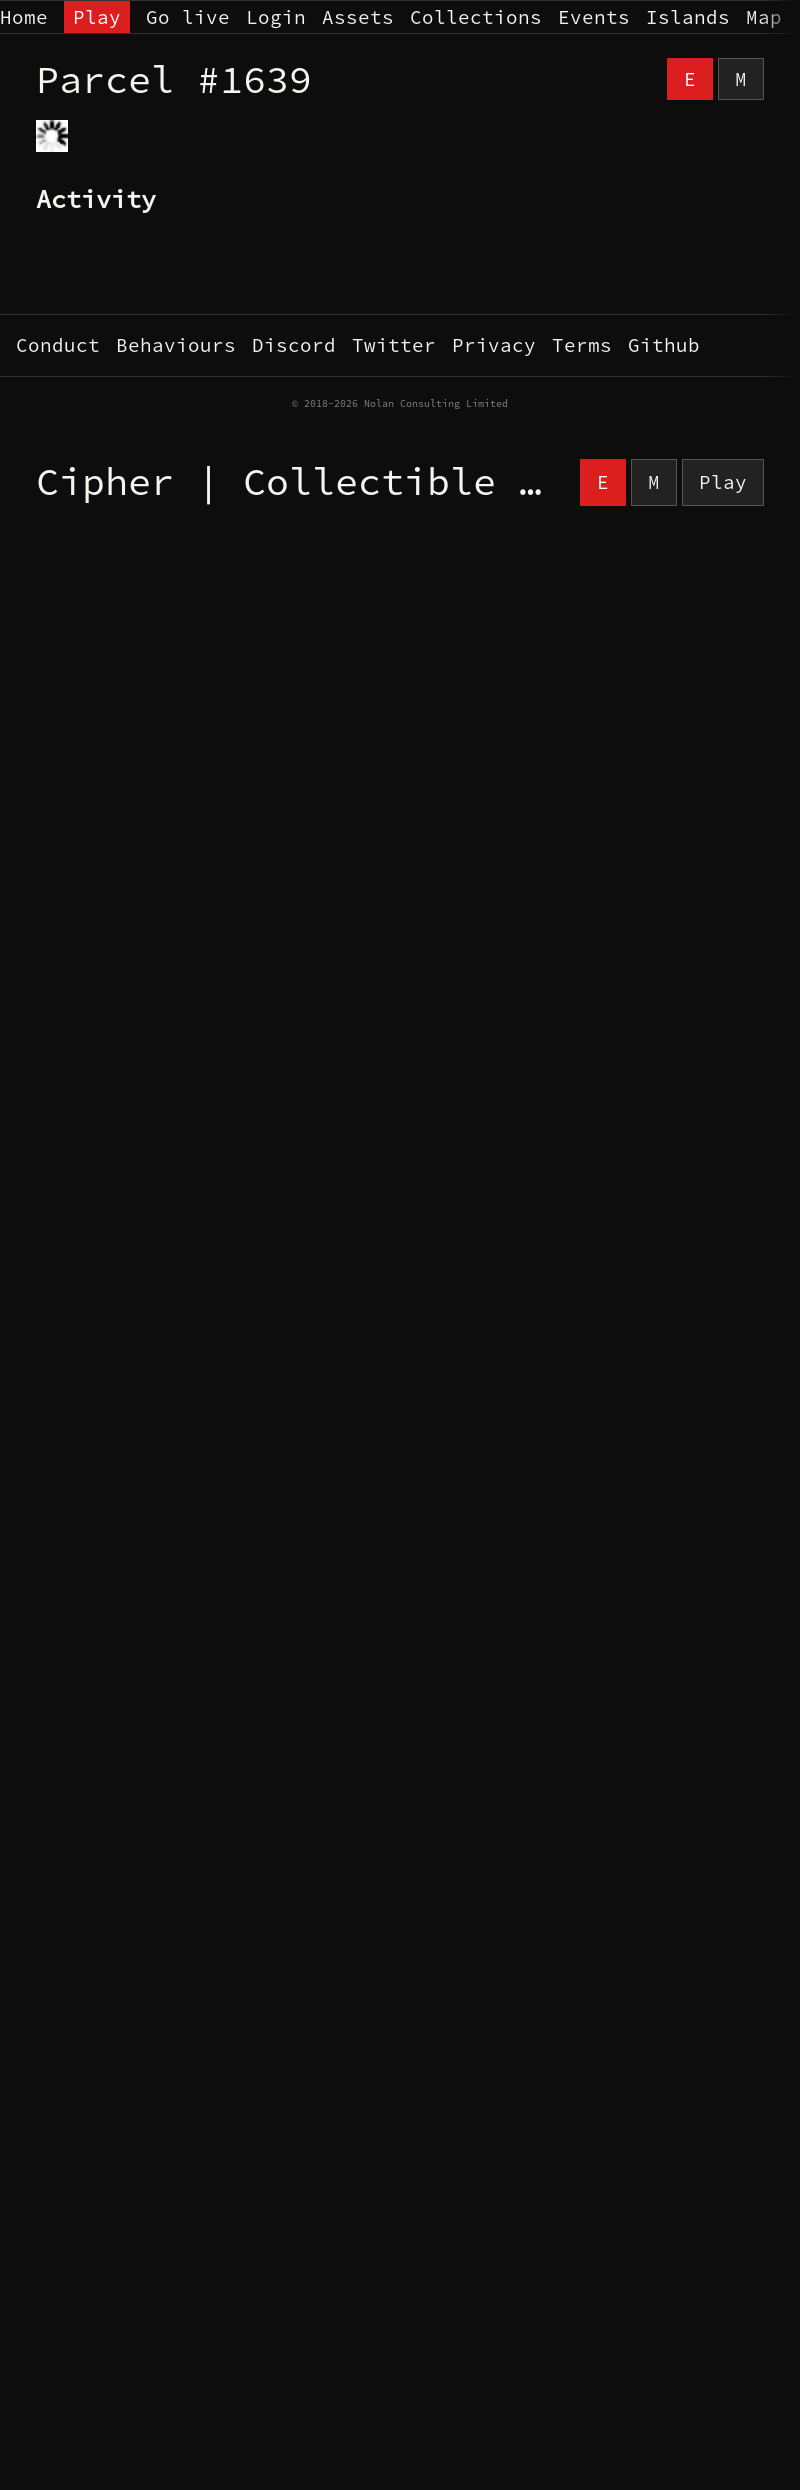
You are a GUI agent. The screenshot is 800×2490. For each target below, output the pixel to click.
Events (594, 17)
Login (276, 17)
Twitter (394, 345)
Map (764, 17)
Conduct (58, 345)
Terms (582, 345)
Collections (476, 17)
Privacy (494, 345)
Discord (294, 345)
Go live (188, 17)
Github (664, 345)
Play (97, 17)
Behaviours (176, 345)
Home (24, 17)
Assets (358, 17)
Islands (688, 17)
